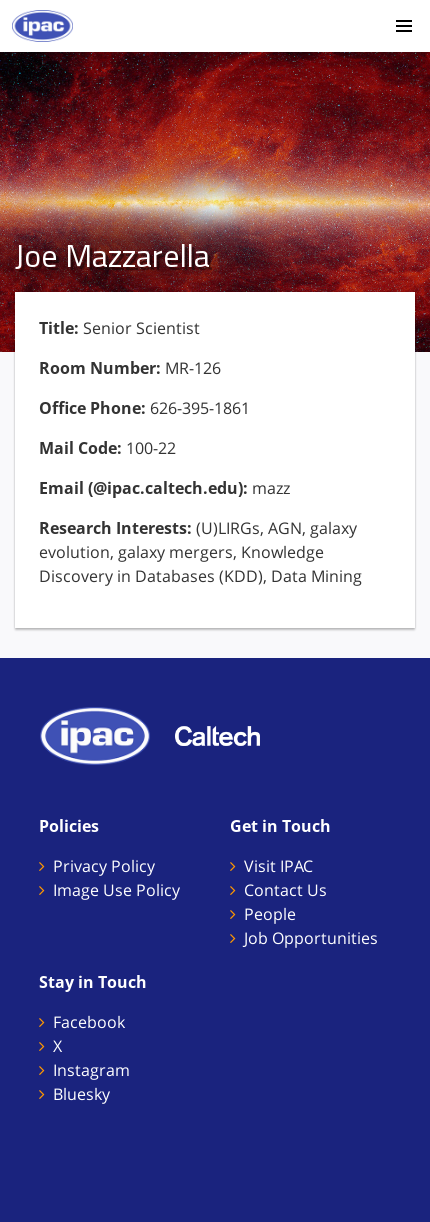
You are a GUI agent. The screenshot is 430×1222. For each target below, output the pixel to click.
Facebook (89, 1022)
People (270, 914)
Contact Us (285, 890)
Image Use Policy (116, 890)
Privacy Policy (104, 866)
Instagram (91, 1070)
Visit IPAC (278, 866)
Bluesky (81, 1094)
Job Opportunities (311, 938)
